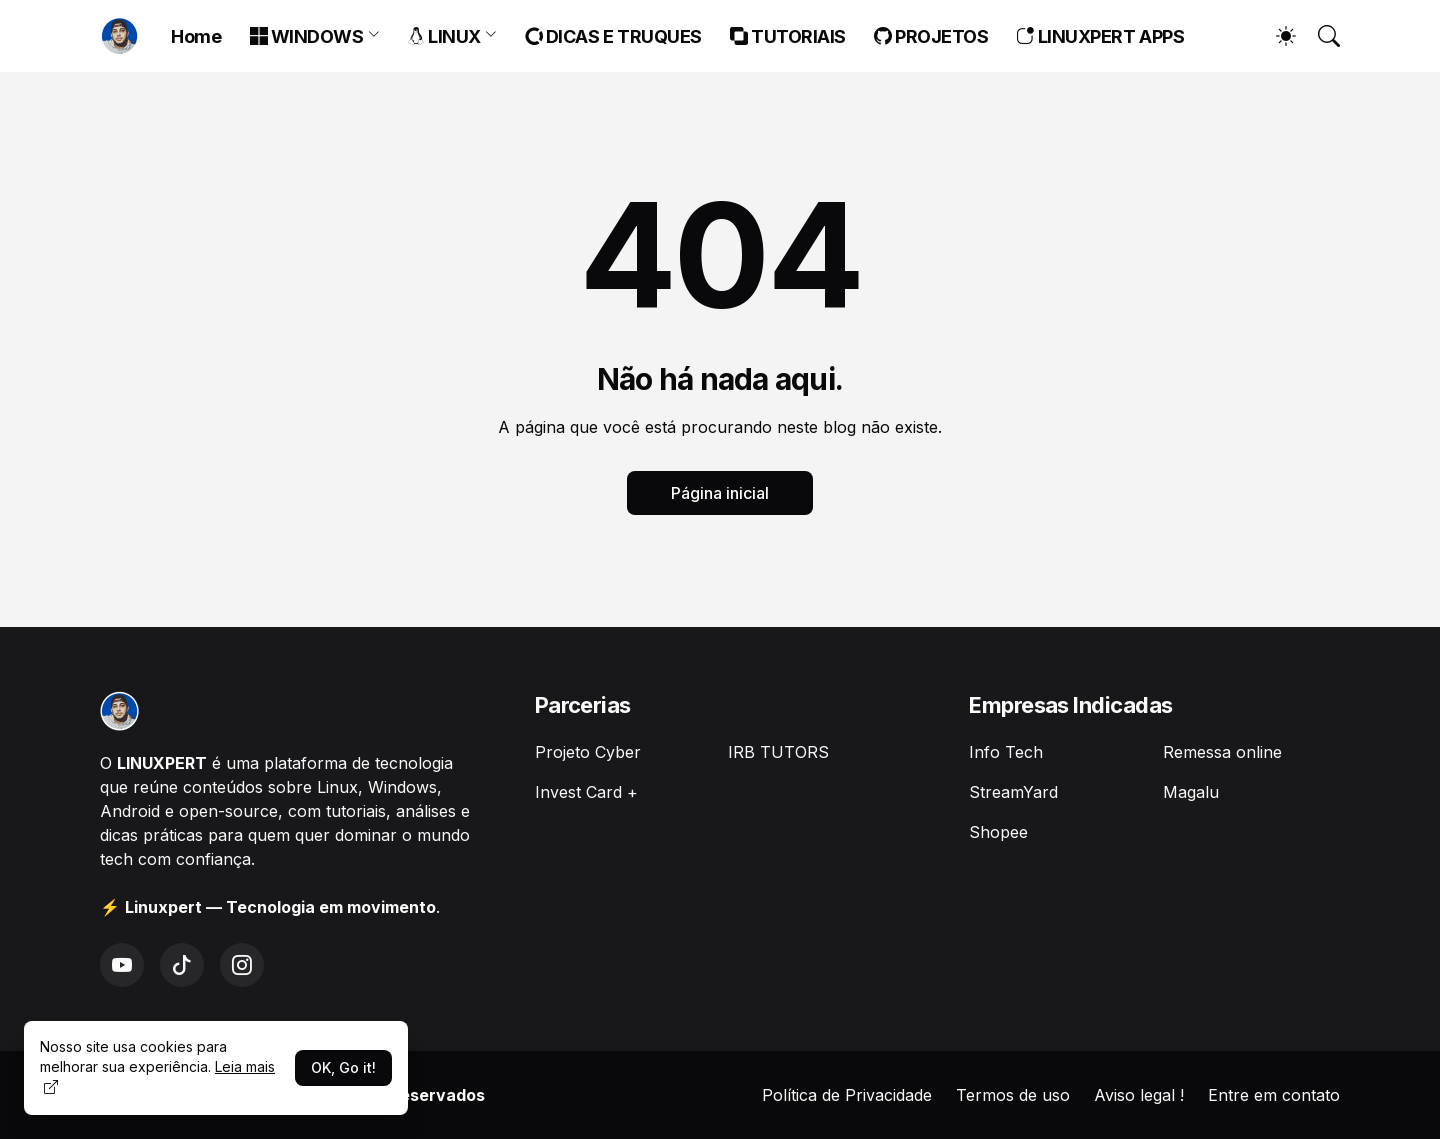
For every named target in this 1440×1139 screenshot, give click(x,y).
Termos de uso (1013, 1095)
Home (196, 36)
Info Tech (1006, 752)
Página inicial (720, 493)
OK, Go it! (343, 1067)
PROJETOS (931, 36)
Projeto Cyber (588, 752)
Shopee (998, 832)
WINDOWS (307, 36)
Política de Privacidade (847, 1095)
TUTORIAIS (788, 36)
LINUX (444, 36)
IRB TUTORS (778, 752)
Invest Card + (586, 792)
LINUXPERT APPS (1100, 36)
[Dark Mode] (1276, 36)
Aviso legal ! (1139, 1095)
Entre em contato (1274, 1095)
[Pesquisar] (1320, 36)
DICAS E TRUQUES (613, 36)
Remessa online (1222, 752)
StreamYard (1013, 792)
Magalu (1191, 792)
